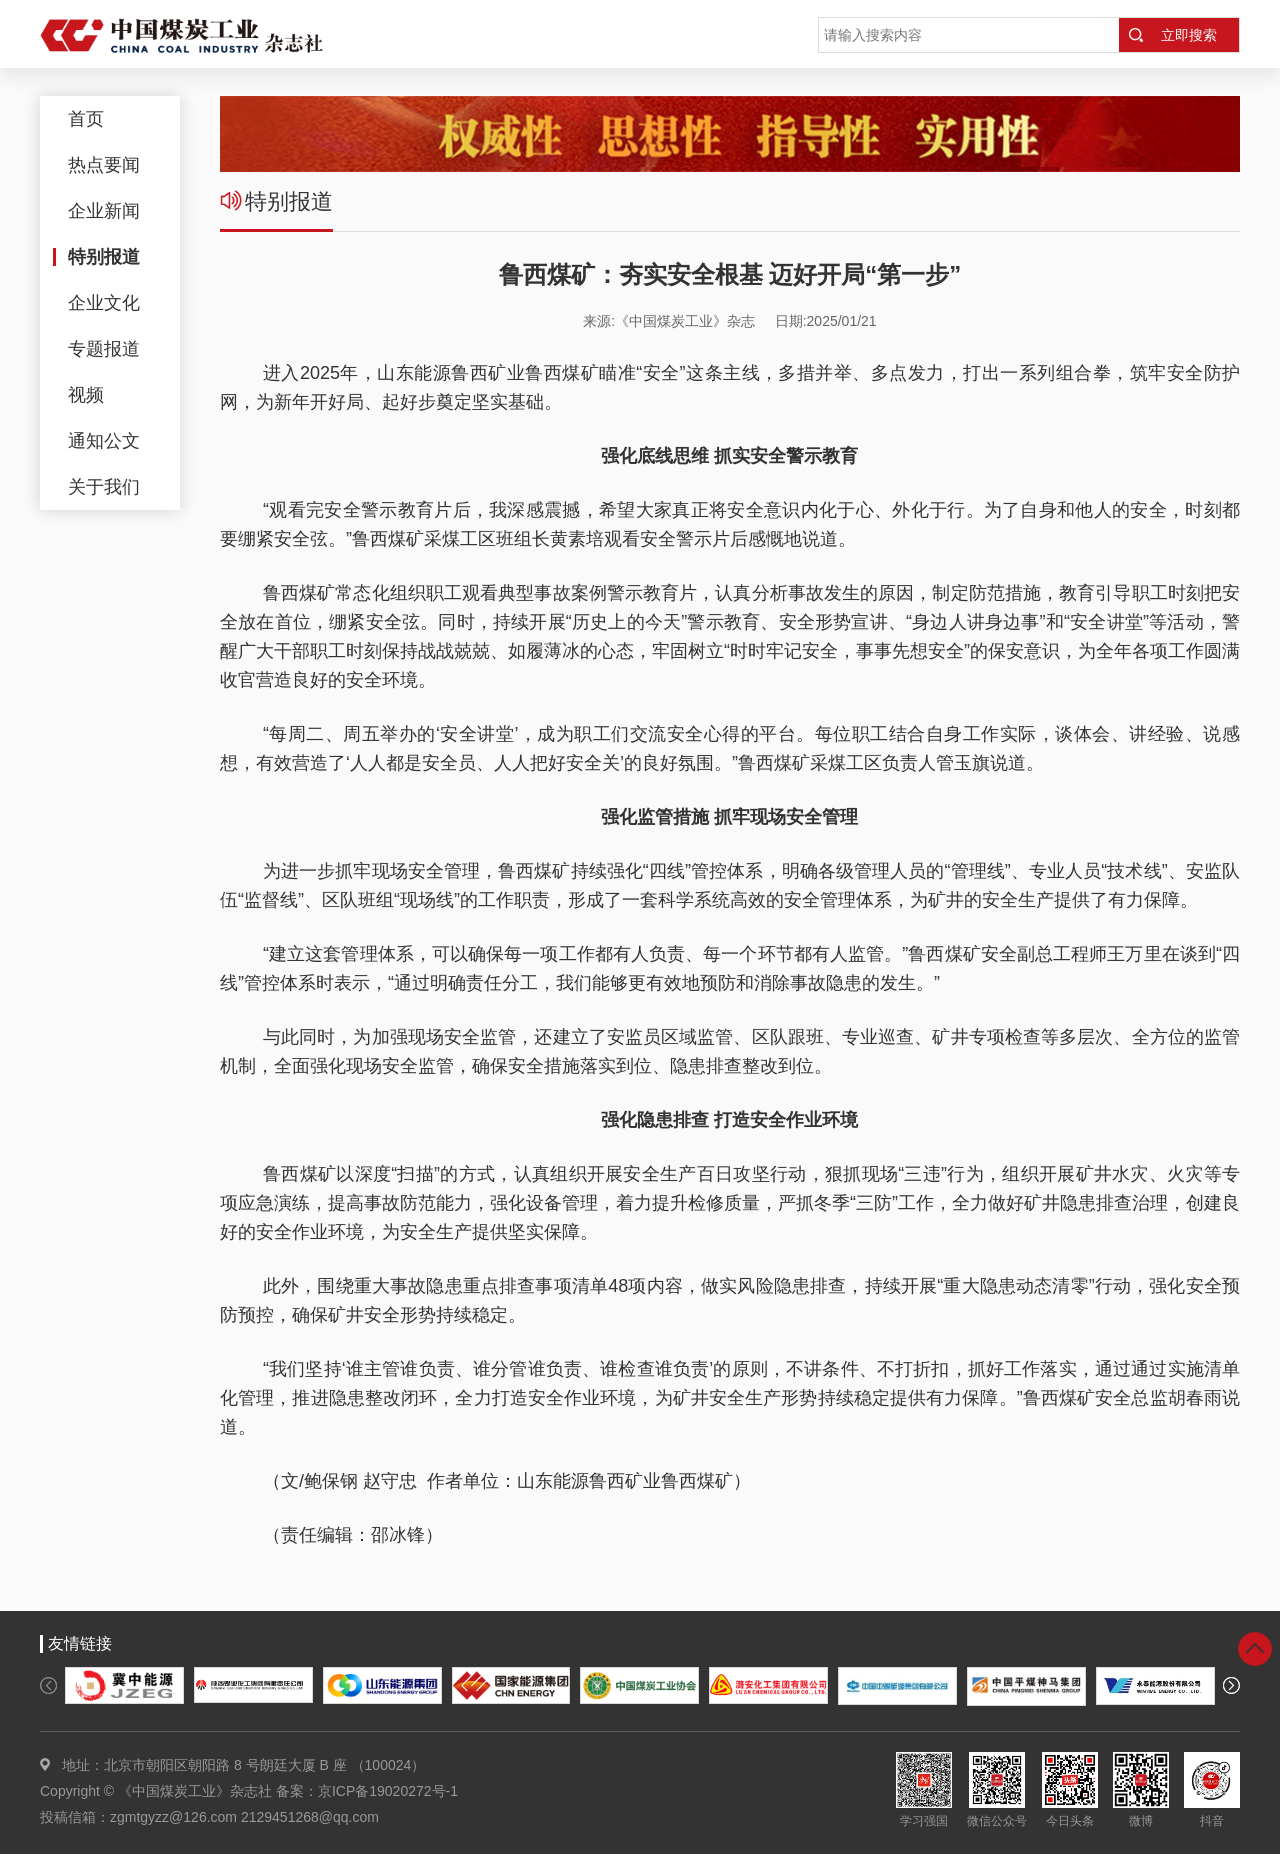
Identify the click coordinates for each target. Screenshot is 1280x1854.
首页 (86, 119)
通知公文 (104, 441)
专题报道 (104, 349)
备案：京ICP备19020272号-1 (367, 1791)
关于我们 (104, 487)
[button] (48, 1685)
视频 (86, 395)
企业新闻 (104, 211)
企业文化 (104, 303)
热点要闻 (104, 165)
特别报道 (104, 257)
